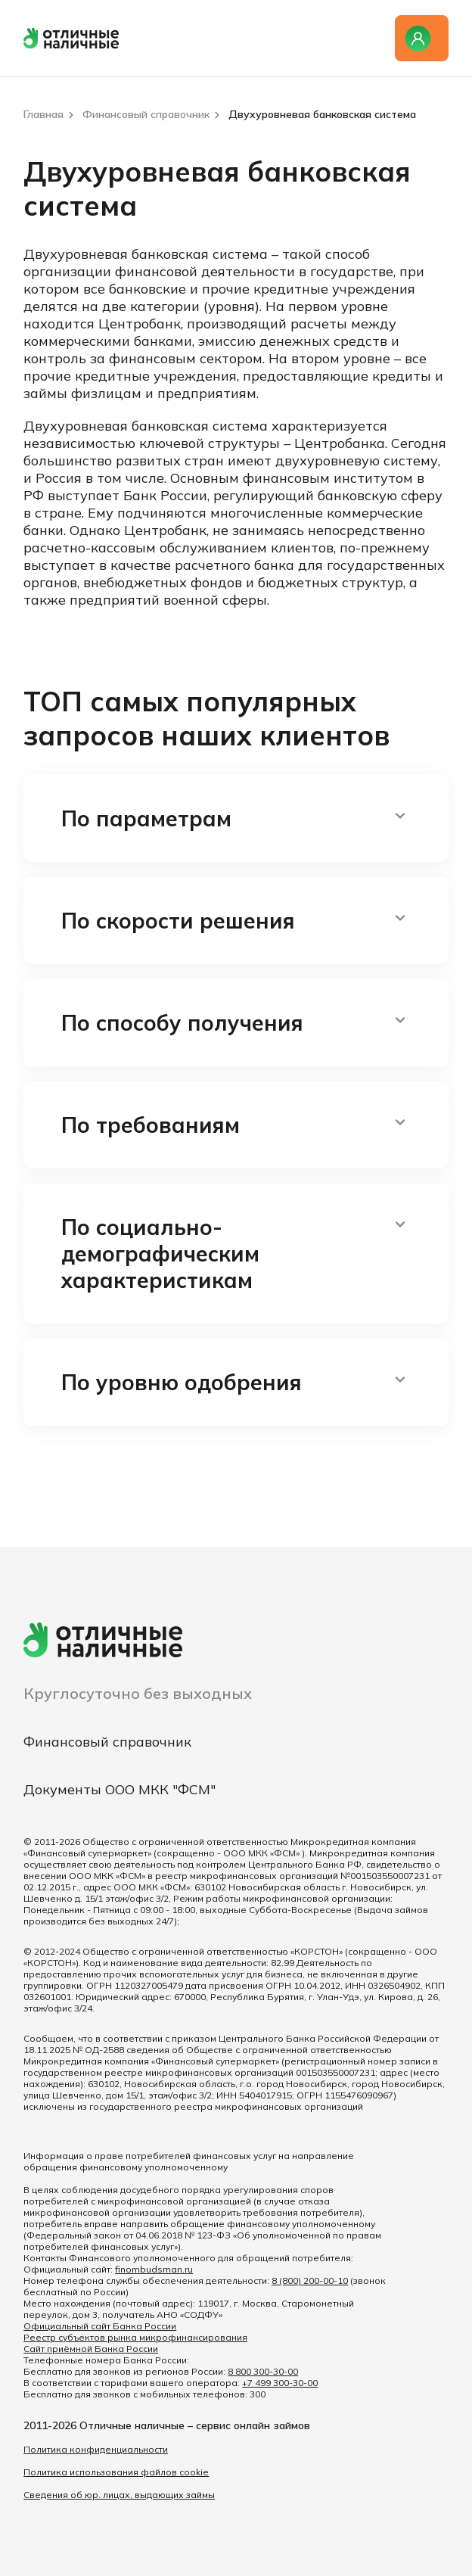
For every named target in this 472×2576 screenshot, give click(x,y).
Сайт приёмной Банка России (90, 2348)
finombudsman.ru (154, 2269)
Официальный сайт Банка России (99, 2326)
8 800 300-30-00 (263, 2371)
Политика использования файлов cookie (116, 2472)
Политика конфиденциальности (95, 2449)
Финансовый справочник (107, 1741)
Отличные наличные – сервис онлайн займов (194, 2425)
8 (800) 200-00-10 (310, 2280)
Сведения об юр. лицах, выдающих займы (119, 2494)
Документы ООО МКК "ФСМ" (119, 1789)
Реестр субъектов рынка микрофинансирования (135, 2337)
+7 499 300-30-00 (280, 2382)
